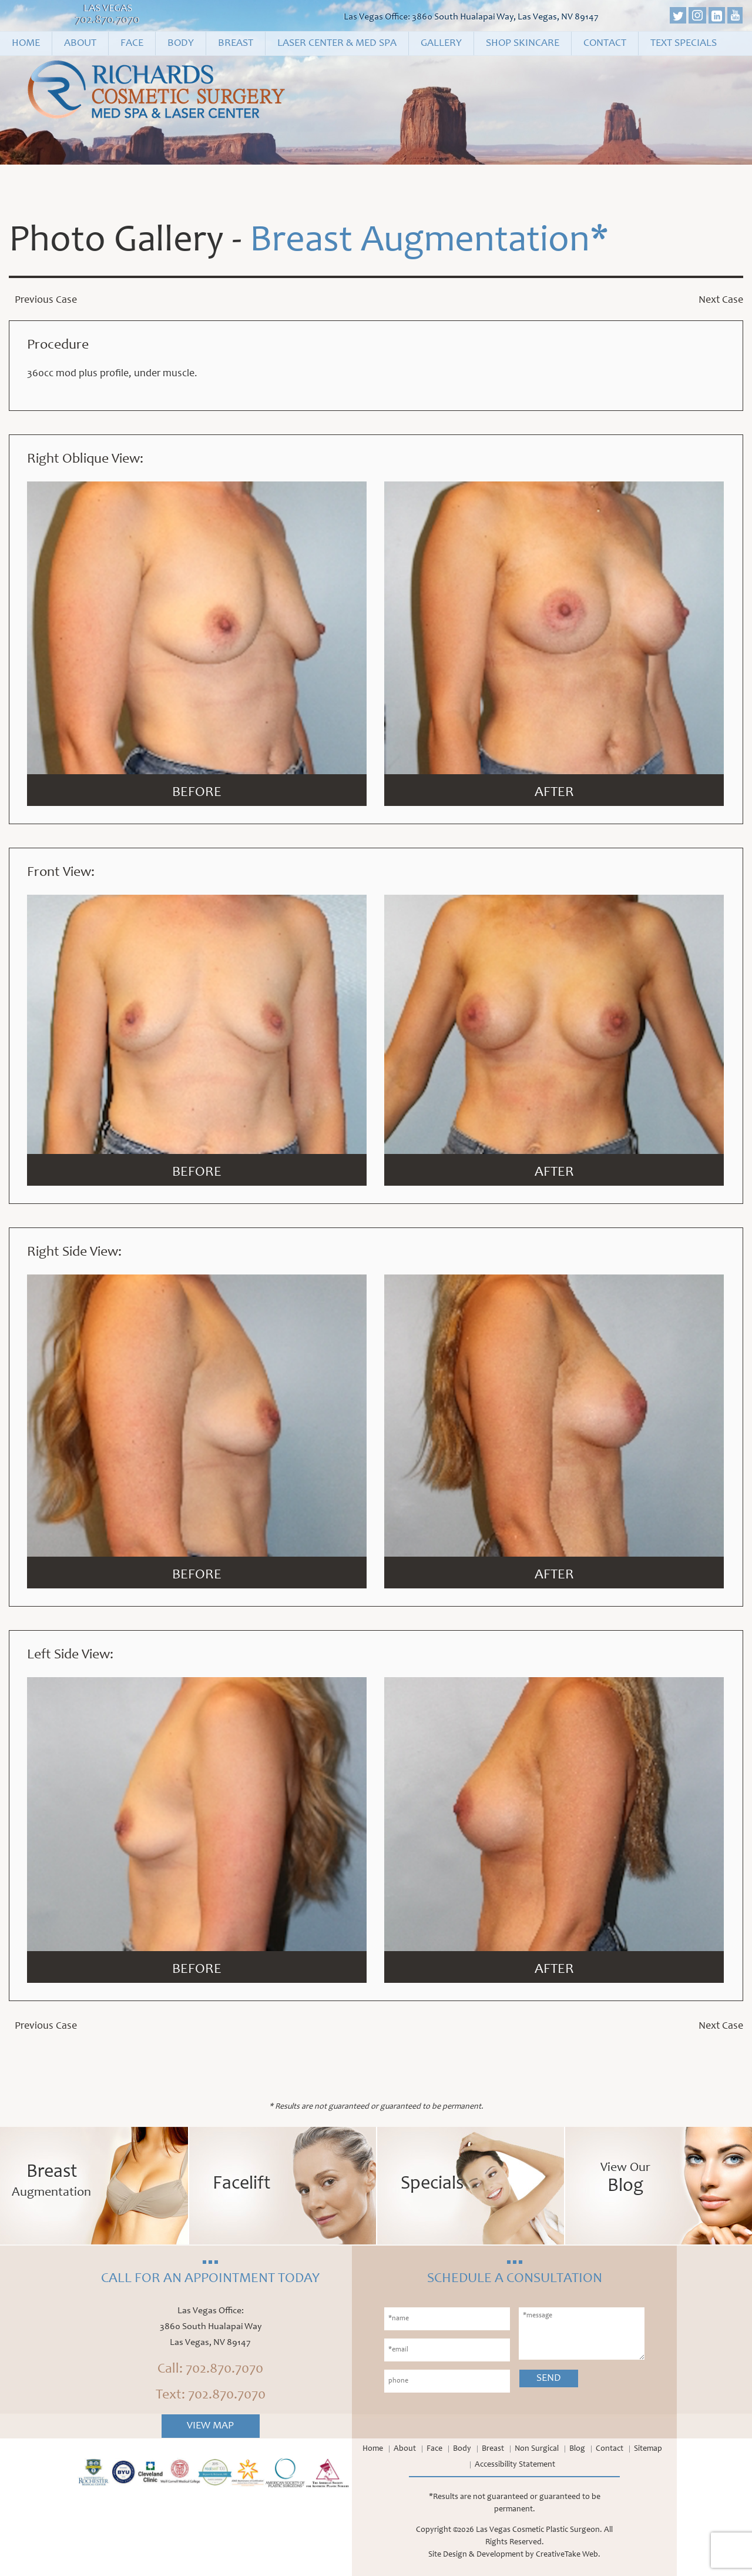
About (80, 43)
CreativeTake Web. (568, 2555)
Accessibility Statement (515, 2465)
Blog (577, 2449)
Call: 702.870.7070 (210, 2370)
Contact (604, 43)
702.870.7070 (107, 20)
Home (26, 43)
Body (180, 43)
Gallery (441, 43)
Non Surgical (537, 2449)
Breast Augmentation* (429, 242)
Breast (235, 43)
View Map (210, 2426)
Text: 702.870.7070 (211, 2395)
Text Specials (683, 43)
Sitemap (648, 2449)
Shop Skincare (522, 43)
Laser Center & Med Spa (337, 43)
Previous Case (46, 300)
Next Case (721, 300)
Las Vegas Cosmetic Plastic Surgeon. (539, 2530)
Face (131, 43)
